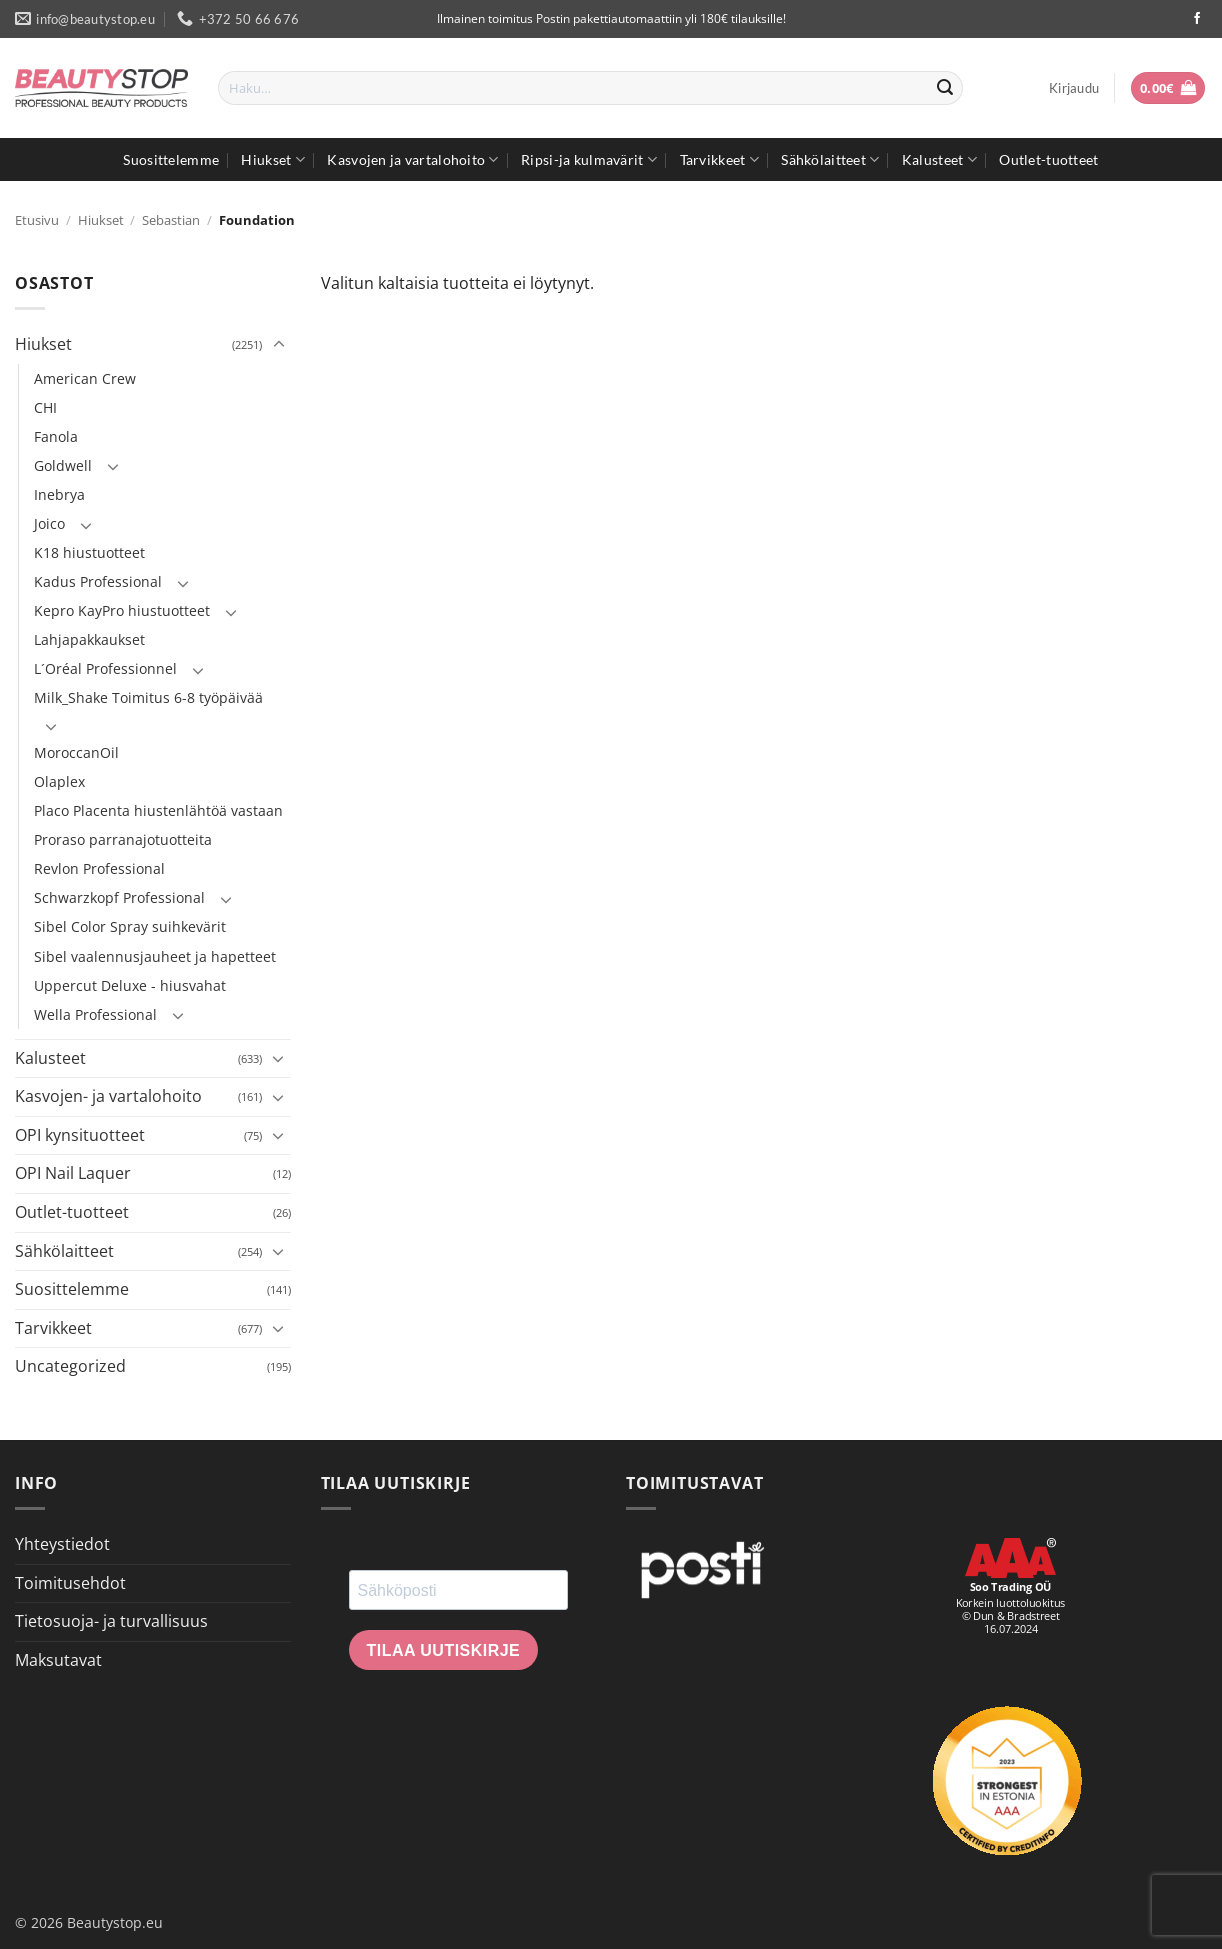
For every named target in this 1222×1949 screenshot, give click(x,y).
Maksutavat (58, 1660)
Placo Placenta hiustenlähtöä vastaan (158, 810)
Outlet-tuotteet (1048, 159)
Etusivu (37, 220)
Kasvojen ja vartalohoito (412, 159)
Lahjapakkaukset (89, 639)
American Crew (85, 378)
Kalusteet (939, 159)
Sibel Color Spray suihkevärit (130, 926)
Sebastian (171, 220)
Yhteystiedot (62, 1544)
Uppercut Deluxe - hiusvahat (130, 985)
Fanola (56, 436)
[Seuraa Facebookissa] (1197, 19)
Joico (49, 523)
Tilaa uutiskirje (444, 1650)
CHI (45, 407)
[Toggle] (279, 345)
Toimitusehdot (70, 1583)
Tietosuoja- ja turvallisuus (111, 1621)
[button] (1074, 88)
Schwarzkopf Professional (119, 897)
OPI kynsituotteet (80, 1135)
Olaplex (59, 781)
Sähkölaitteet (830, 159)
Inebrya (59, 494)
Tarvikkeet (719, 159)
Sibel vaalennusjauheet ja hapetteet (155, 956)
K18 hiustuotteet (89, 552)
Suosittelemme (171, 159)
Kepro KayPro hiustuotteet (122, 610)
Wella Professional (95, 1014)
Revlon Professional (99, 868)
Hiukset (273, 159)
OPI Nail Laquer (73, 1173)
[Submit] (945, 88)
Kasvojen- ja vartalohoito (108, 1096)
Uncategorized (70, 1366)
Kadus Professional (98, 581)
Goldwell (63, 465)
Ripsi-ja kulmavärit (589, 159)
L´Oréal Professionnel (105, 668)
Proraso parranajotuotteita (123, 839)
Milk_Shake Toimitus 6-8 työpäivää (148, 697)
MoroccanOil (76, 752)
